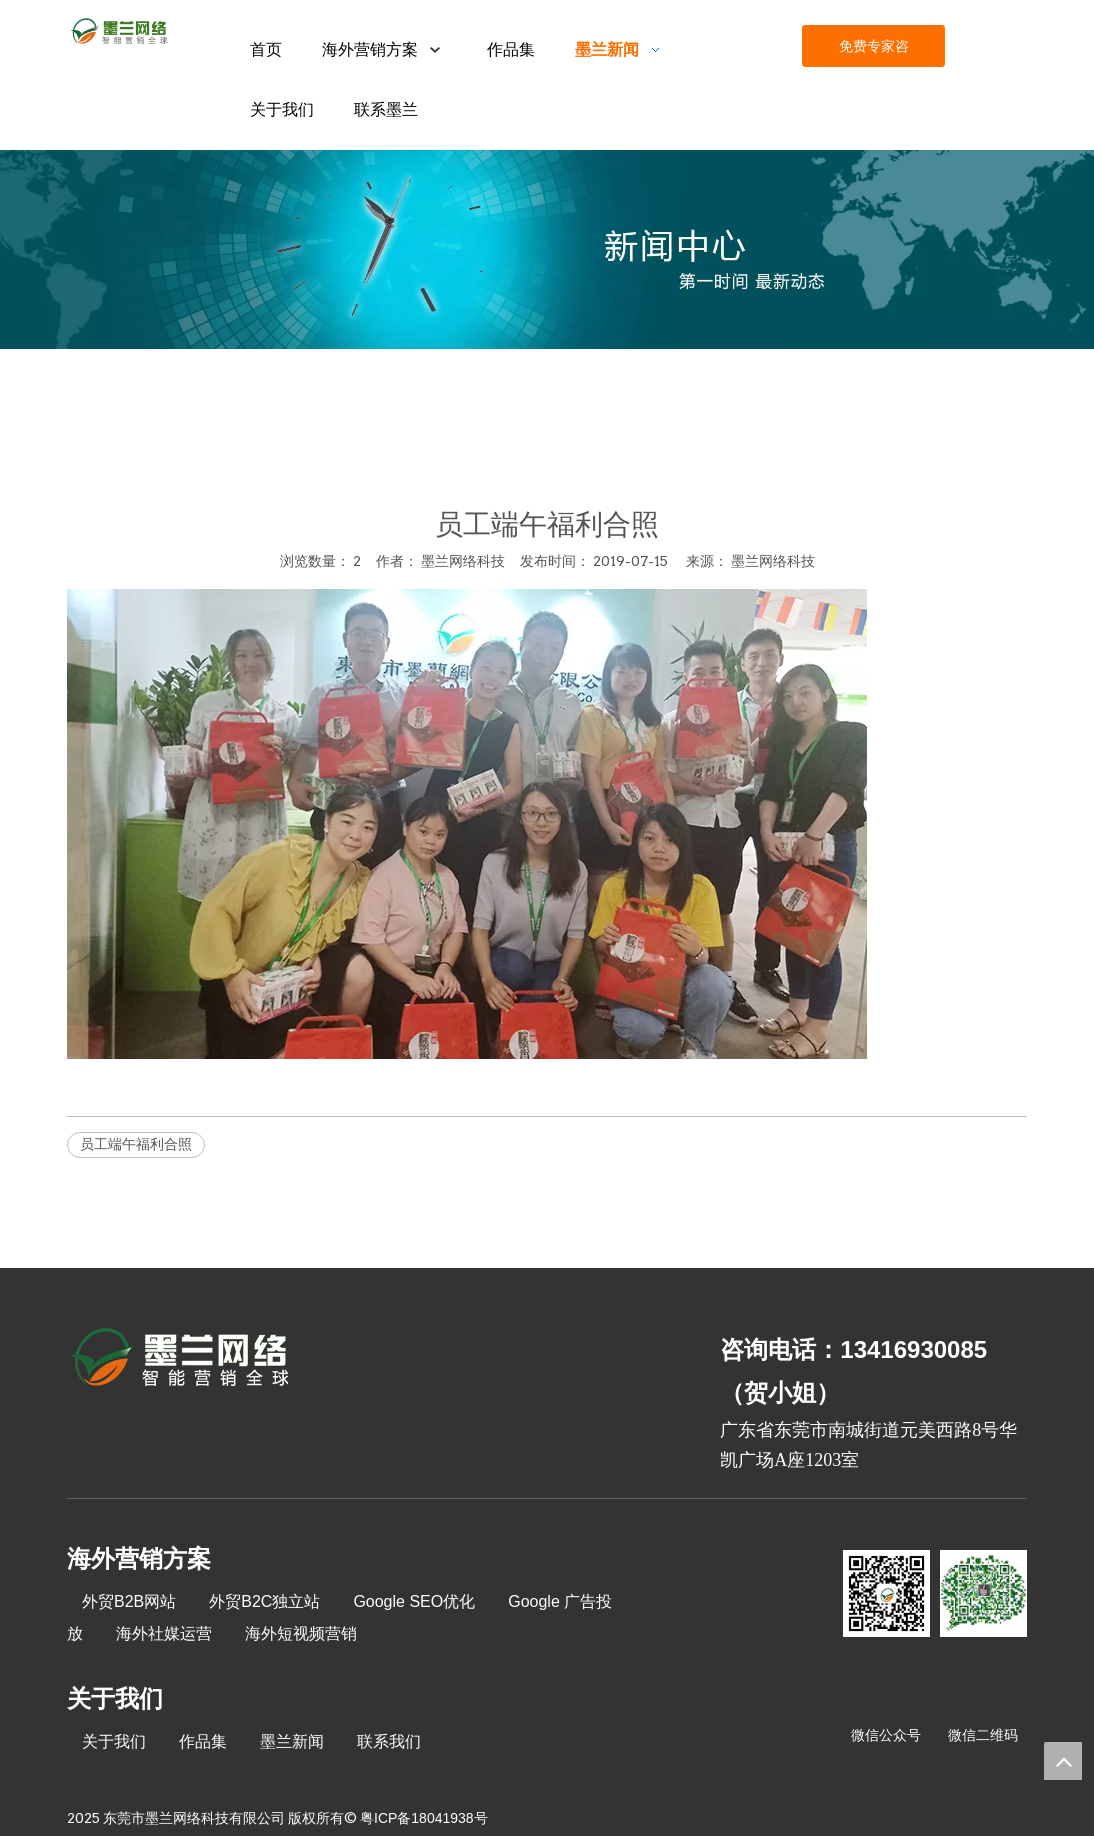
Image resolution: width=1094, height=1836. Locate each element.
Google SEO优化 (414, 1601)
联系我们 (389, 1741)
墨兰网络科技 (773, 561)
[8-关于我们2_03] (181, 1360)
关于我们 (114, 1741)
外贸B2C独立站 (264, 1601)
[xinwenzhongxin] (547, 249)
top (1063, 1761)
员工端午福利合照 (136, 1144)
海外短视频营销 (301, 1633)
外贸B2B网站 (129, 1601)
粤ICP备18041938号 (424, 1818)
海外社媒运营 (164, 1633)
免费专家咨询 (874, 52)
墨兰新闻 (292, 1741)
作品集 (203, 1741)
